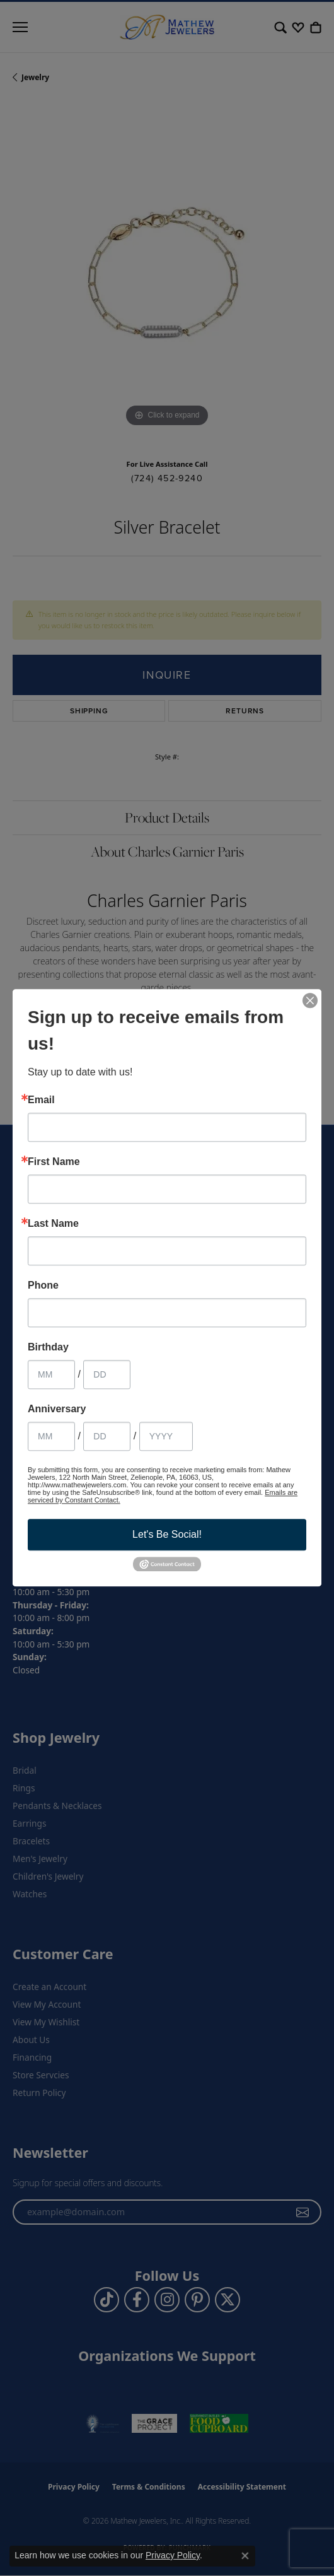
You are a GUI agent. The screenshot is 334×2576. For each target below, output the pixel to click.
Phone (43, 1285)
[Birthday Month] (51, 1374)
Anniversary (57, 1409)
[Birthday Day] (106, 1374)
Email (41, 1100)
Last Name (53, 1224)
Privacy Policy (173, 2555)
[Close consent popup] (245, 2556)
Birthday (48, 1347)
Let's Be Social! (167, 1534)
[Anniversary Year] (166, 1436)
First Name (54, 1162)
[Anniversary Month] (51, 1436)
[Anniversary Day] (106, 1436)
